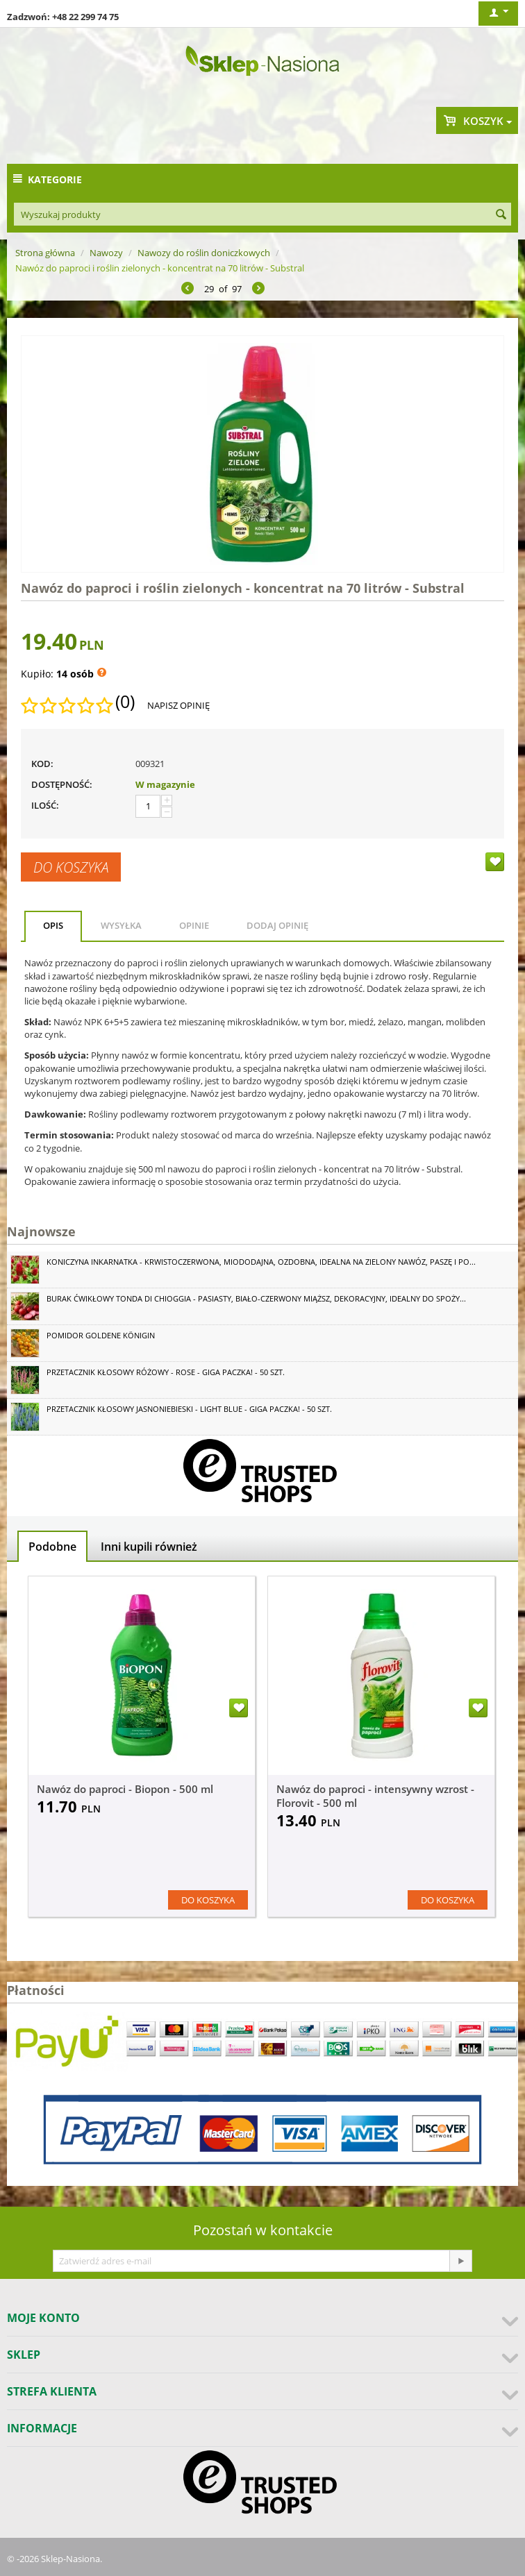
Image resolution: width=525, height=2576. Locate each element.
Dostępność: (61, 784)
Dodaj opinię (277, 925)
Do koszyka (70, 867)
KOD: (42, 763)
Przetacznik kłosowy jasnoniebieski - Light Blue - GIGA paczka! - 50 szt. (189, 1409)
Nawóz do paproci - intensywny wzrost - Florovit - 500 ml (375, 1796)
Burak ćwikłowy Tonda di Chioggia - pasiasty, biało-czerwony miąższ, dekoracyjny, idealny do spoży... (256, 1298)
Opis (53, 925)
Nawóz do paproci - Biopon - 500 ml (125, 1789)
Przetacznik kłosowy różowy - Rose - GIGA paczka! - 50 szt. (166, 1372)
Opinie (194, 925)
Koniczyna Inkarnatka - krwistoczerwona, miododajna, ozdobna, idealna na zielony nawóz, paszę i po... (261, 1261)
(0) (125, 702)
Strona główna (45, 252)
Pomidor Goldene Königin (101, 1335)
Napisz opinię (178, 705)
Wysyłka (121, 925)
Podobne (52, 1546)
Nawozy (106, 252)
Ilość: (45, 805)
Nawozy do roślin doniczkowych (204, 252)
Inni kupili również (149, 1546)
